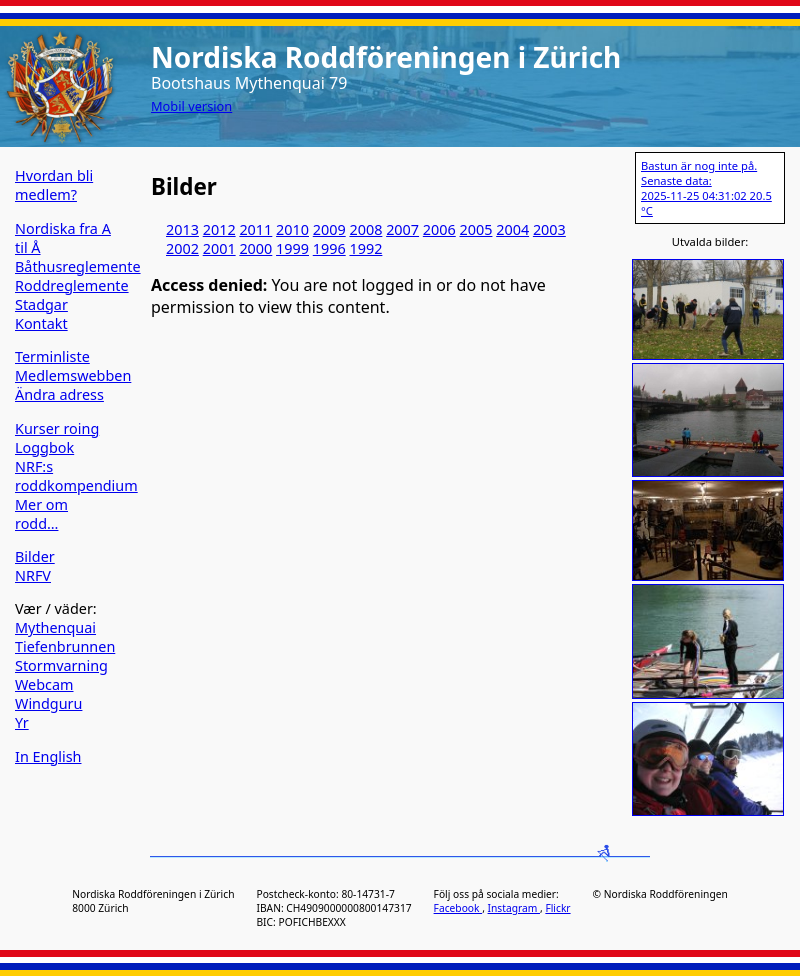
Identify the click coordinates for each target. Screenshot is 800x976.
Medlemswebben (73, 375)
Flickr (557, 908)
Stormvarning (61, 665)
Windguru (48, 703)
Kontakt (41, 323)
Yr (22, 722)
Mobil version (191, 106)
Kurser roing (57, 428)
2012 (219, 229)
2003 (549, 229)
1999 (292, 248)
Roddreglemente (72, 285)
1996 (329, 248)
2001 (219, 248)
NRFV (33, 575)
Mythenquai (55, 627)
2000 (255, 248)
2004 (512, 229)
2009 (329, 229)
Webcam (44, 684)
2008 (365, 229)
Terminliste (52, 356)
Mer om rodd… (41, 514)
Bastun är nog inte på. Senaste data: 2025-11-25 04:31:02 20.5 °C (706, 188)
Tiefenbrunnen (65, 646)
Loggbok (44, 447)
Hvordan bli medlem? (54, 185)
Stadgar (41, 304)
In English (48, 756)
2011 (255, 229)
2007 (402, 229)
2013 (182, 229)
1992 (365, 248)
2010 (292, 229)
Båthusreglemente (78, 266)
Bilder (35, 556)
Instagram (514, 908)
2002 (182, 248)
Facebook (458, 908)
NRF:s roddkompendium (76, 476)
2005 (476, 229)
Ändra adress (59, 394)
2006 (439, 229)
